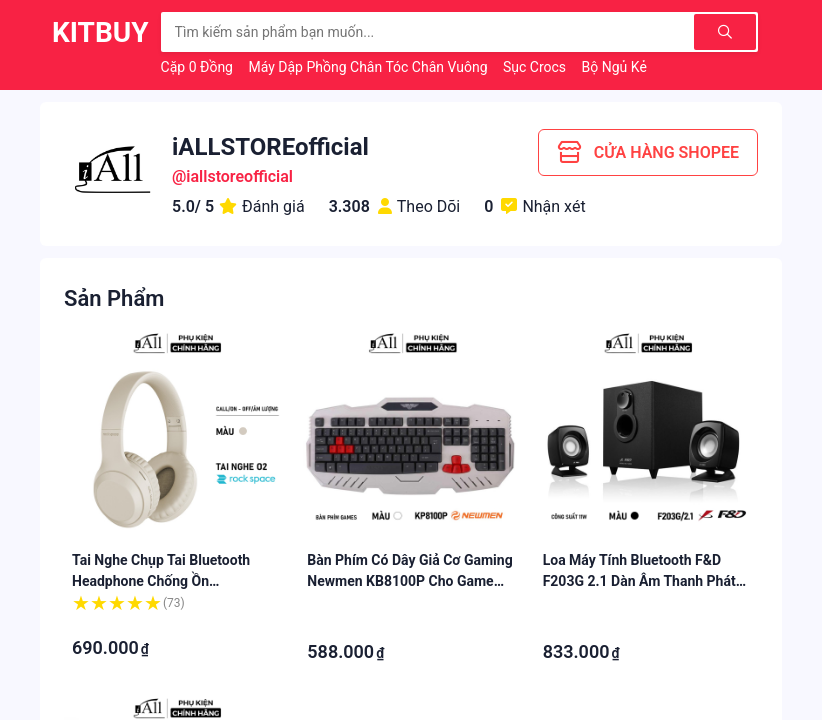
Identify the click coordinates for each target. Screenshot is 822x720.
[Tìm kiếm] (725, 32)
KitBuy (100, 32)
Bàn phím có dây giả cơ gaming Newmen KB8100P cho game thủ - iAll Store (409, 581)
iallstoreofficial (239, 176)
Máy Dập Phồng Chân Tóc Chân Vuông (369, 67)
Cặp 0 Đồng (199, 67)
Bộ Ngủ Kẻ (616, 67)
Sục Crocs (536, 67)
